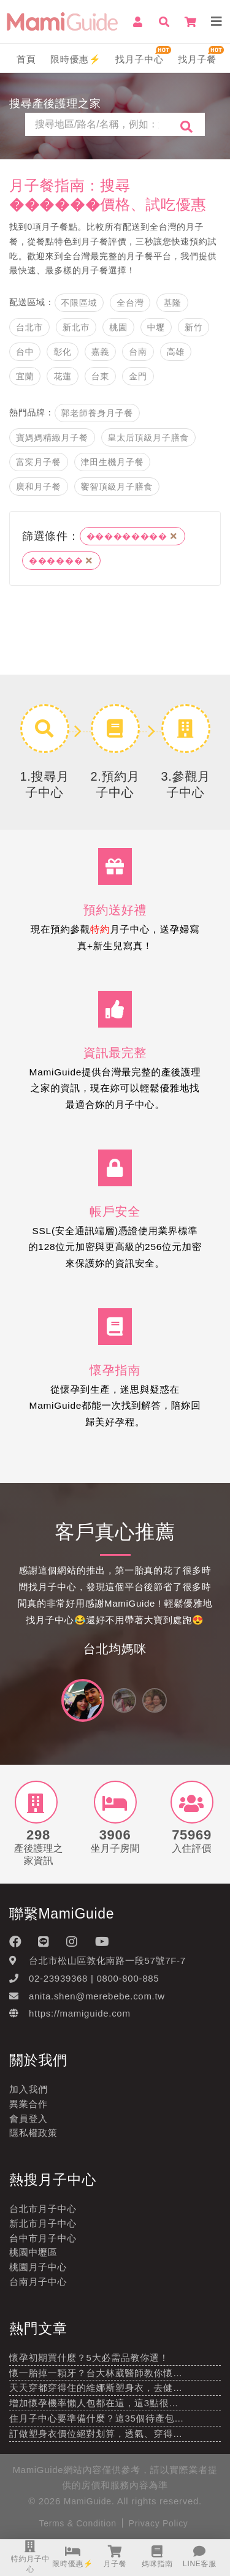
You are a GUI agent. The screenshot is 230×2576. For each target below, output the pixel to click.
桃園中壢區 (33, 2252)
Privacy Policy (158, 2523)
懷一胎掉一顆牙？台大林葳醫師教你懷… (96, 2373)
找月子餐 (197, 59)
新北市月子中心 (43, 2223)
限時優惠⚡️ (75, 59)
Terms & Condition (77, 2523)
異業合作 (28, 2104)
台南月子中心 (38, 2281)
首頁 (26, 59)
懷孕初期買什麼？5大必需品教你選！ (89, 2357)
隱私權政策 (33, 2132)
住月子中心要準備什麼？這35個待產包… (96, 2418)
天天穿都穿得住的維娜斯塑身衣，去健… (96, 2387)
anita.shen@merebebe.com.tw (97, 1996)
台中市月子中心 (43, 2238)
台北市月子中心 (43, 2208)
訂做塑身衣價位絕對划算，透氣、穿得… (96, 2433)
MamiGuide (88, 2501)
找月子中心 (139, 59)
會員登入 (28, 2118)
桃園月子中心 (38, 2267)
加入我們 (28, 2089)
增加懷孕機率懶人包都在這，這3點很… (93, 2403)
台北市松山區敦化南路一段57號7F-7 (107, 1960)
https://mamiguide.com (80, 2013)
